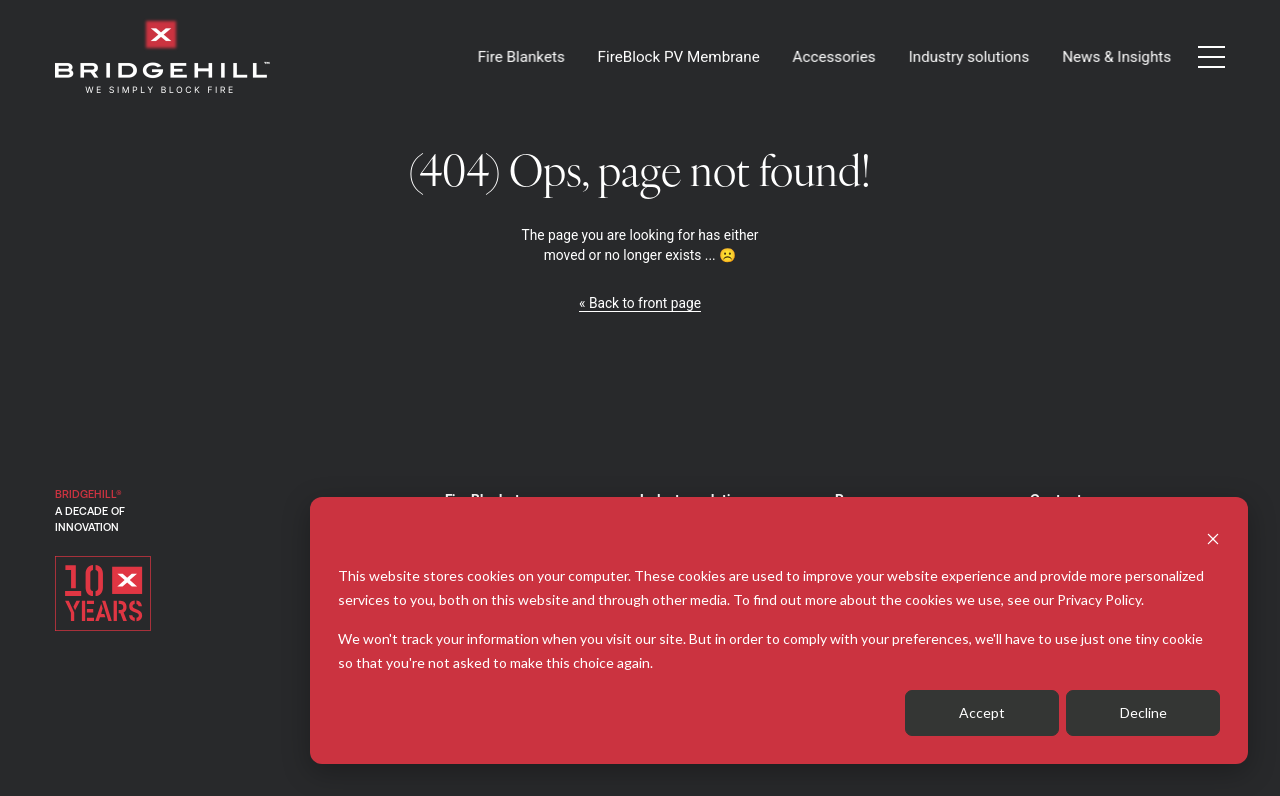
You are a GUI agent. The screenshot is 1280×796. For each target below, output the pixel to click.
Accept (982, 712)
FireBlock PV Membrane (679, 57)
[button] (1211, 57)
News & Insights (1117, 57)
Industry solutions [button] (968, 57)
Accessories (834, 57)
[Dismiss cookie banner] (1213, 537)
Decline (1143, 712)
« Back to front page (640, 303)
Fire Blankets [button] (521, 57)
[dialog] (779, 630)
